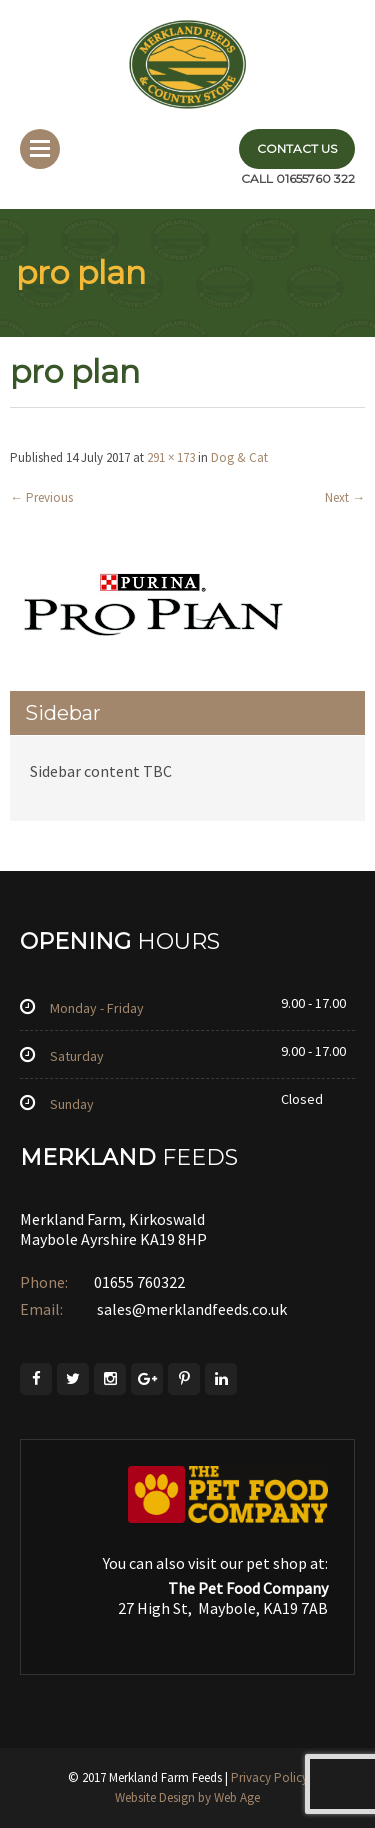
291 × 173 (171, 457)
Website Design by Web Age (187, 1797)
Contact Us (297, 148)
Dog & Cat (239, 457)
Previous (41, 497)
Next (345, 497)
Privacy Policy (269, 1777)
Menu (40, 149)
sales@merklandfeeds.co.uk (190, 1309)
